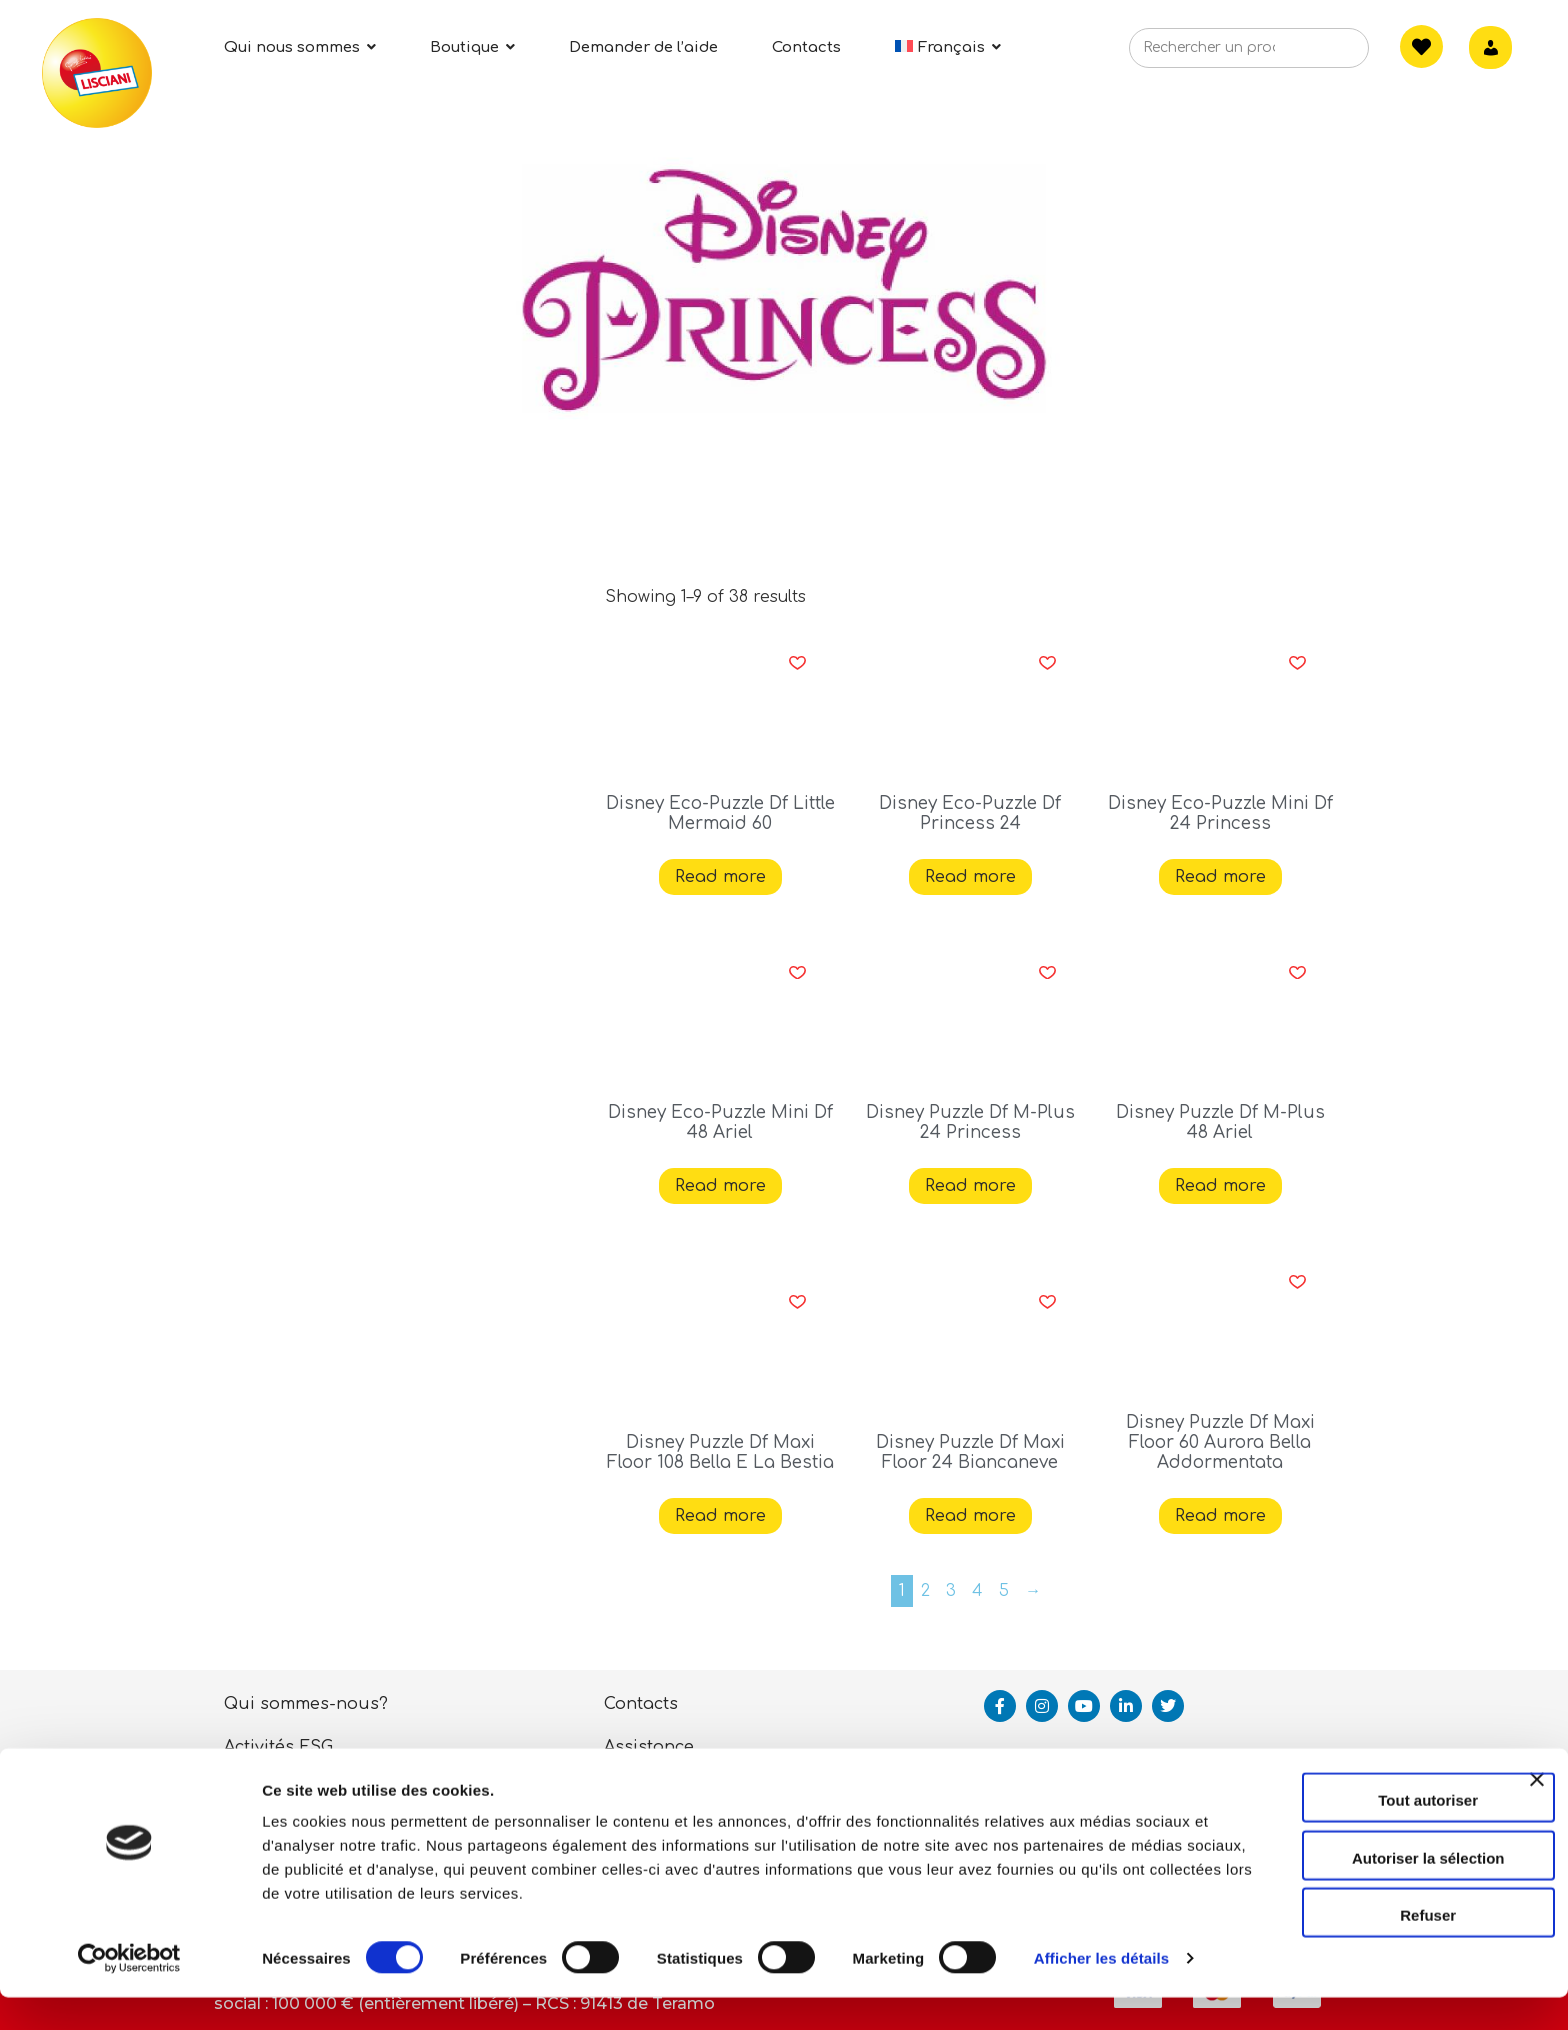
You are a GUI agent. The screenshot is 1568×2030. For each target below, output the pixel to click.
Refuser (1350, 1917)
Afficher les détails (329, 1990)
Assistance (649, 1747)
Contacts (641, 1704)
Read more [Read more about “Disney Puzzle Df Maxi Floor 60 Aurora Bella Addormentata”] (1220, 1516)
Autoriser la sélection (1350, 1860)
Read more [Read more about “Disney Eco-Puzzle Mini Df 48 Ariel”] (720, 1186)
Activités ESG (278, 1747)
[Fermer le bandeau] (1537, 1800)
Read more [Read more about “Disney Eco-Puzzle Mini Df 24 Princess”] (1220, 877)
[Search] (1323, 54)
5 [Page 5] (1004, 1591)
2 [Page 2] (925, 1591)
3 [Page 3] (951, 1591)
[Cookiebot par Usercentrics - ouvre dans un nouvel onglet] (129, 1991)
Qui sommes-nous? (306, 1704)
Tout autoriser (1350, 1802)
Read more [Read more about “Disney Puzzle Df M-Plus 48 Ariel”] (1220, 1186)
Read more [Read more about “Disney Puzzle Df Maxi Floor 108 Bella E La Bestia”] (720, 1516)
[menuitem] (948, 47)
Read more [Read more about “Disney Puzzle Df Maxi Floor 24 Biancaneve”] (970, 1516)
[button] (797, 663)
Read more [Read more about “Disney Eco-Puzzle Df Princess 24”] (970, 877)
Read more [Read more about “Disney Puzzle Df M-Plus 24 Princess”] (970, 1186)
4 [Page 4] (977, 1591)
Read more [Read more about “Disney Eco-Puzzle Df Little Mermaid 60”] (720, 877)
